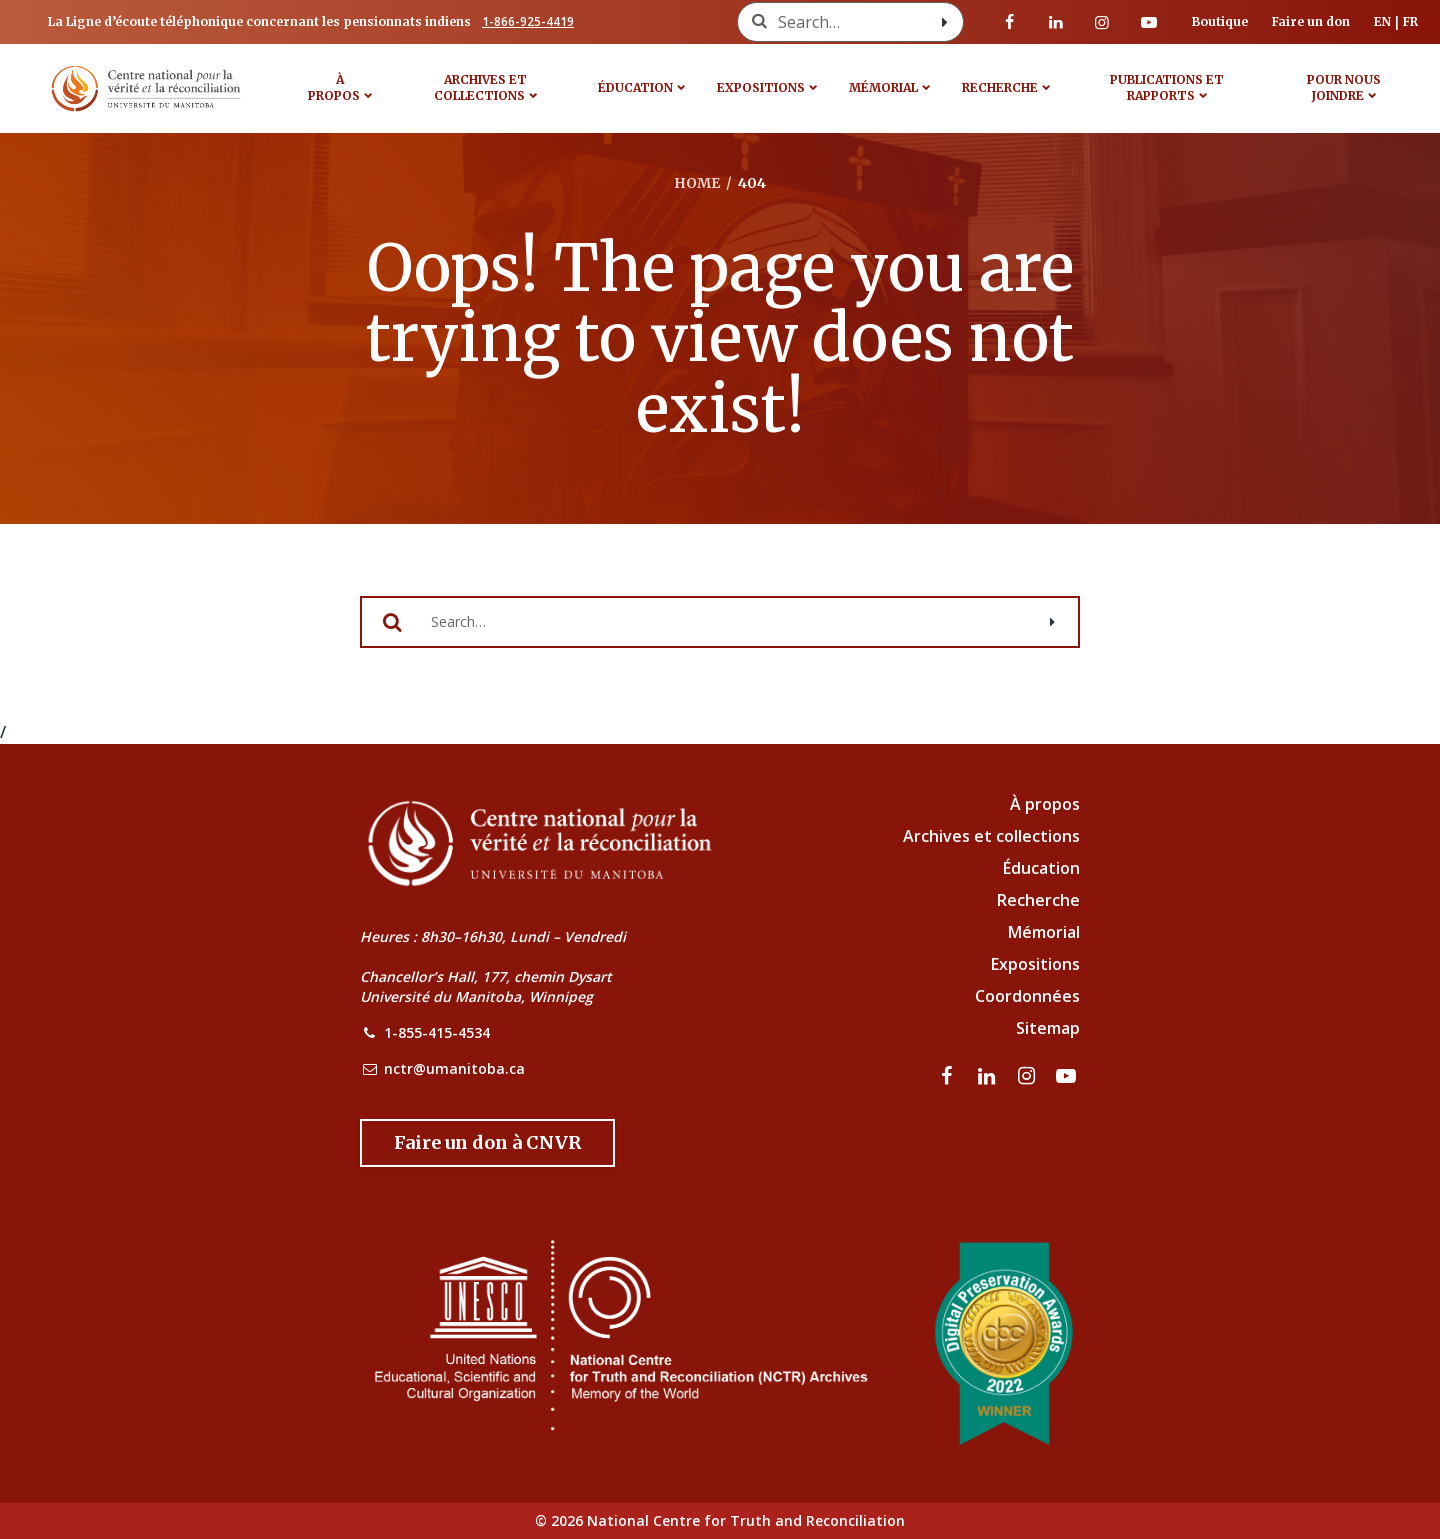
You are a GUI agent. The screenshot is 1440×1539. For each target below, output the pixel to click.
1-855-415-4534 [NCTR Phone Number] (437, 1032)
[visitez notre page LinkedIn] (1056, 22)
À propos (334, 87)
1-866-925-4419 (528, 21)
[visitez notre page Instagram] (1102, 22)
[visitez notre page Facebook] (1010, 22)
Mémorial (1044, 932)
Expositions (761, 87)
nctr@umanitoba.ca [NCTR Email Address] (454, 1068)
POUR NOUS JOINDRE (1344, 87)
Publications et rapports (1167, 87)
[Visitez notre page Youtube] (1149, 22)
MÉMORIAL (883, 87)
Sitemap (1048, 1028)
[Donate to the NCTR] (487, 1143)
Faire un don (1311, 21)
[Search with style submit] (945, 22)
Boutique (1220, 21)
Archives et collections (480, 87)
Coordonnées (1027, 996)
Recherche (1000, 87)
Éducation (635, 87)
